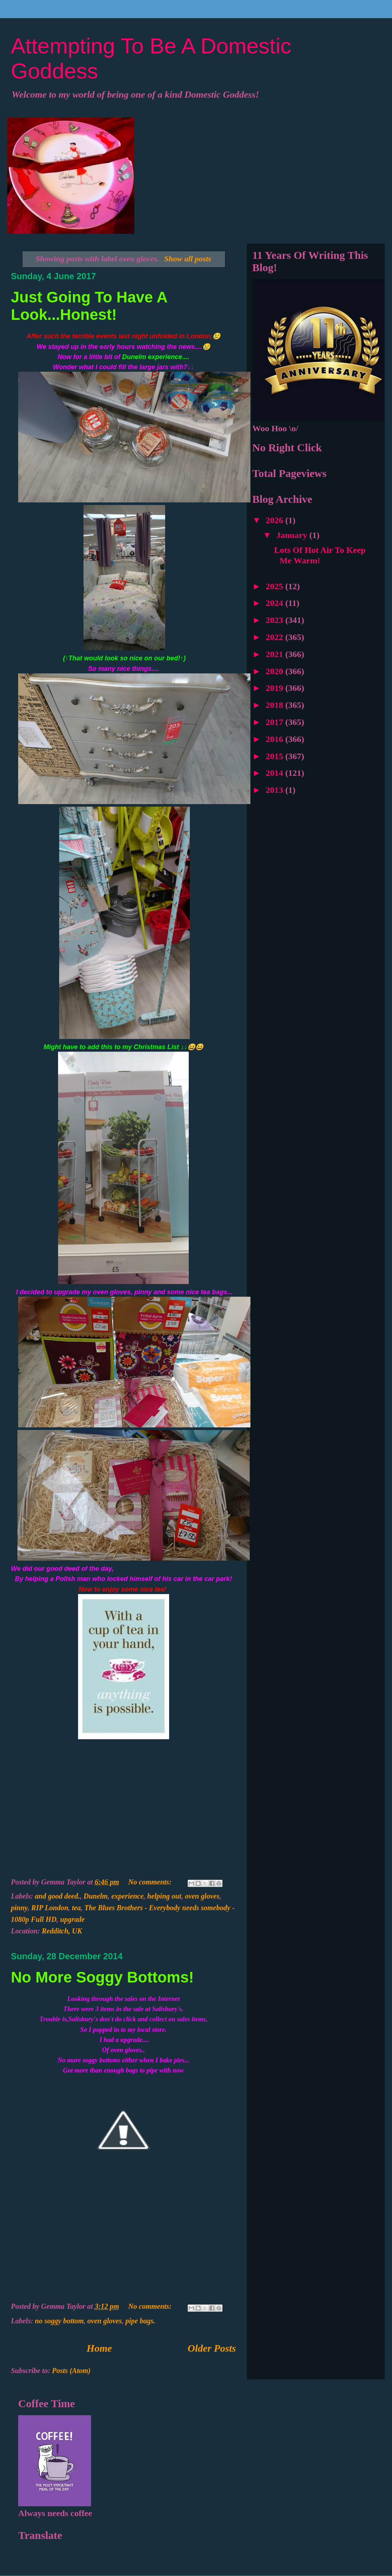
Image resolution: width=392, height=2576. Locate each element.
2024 (275, 603)
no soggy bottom (59, 2321)
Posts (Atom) (71, 2371)
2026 (275, 520)
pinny (19, 1908)
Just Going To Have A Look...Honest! (89, 306)
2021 (275, 654)
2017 (275, 722)
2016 (275, 739)
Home (99, 2348)
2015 (275, 756)
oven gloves (202, 1896)
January (292, 535)
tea (76, 1908)
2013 (275, 790)
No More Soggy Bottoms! (102, 1977)
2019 (275, 688)
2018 (275, 705)
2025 (275, 586)
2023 (275, 620)
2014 (275, 773)
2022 (275, 637)
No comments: (150, 1882)
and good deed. (57, 1896)
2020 (275, 671)
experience (127, 1896)
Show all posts (187, 258)
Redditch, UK (62, 1931)
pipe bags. (140, 2321)
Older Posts (212, 2348)
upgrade (72, 1919)
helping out (164, 1896)
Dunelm (95, 1896)
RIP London (49, 1908)
